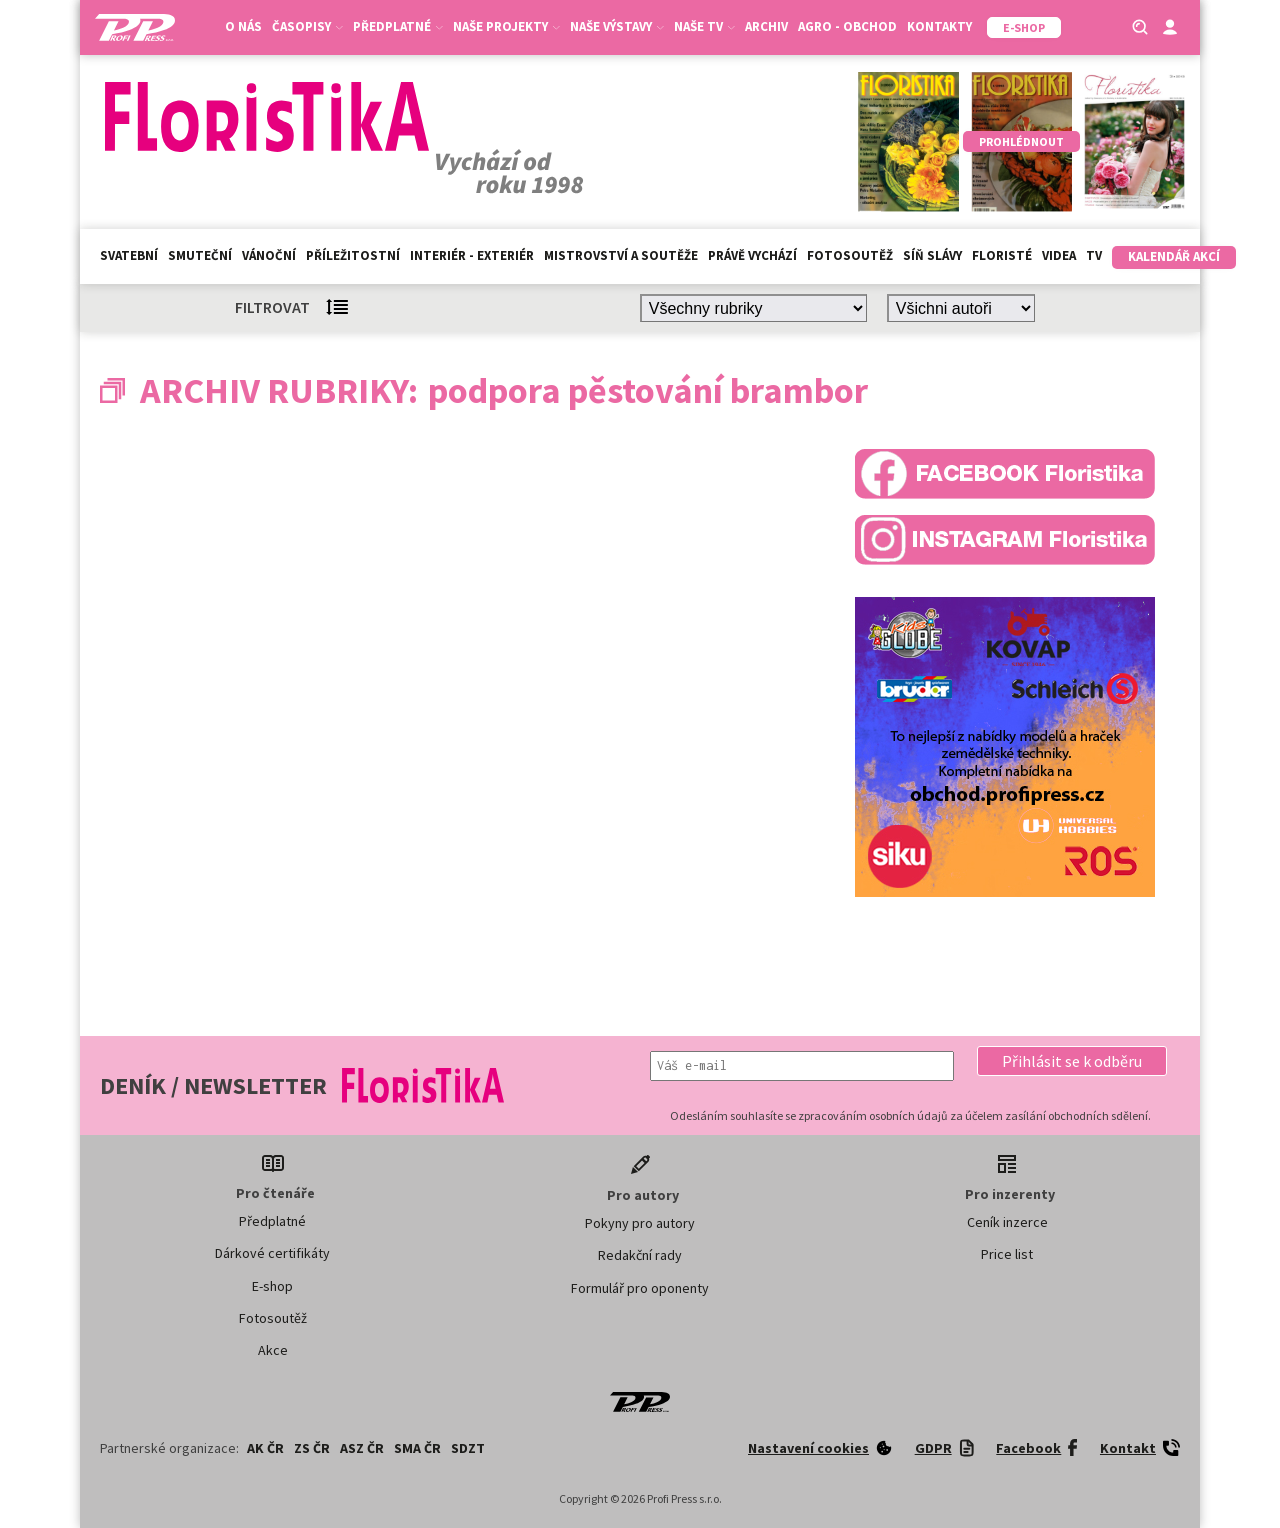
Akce (273, 1350)
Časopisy (307, 26)
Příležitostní (353, 255)
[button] (1072, 1061)
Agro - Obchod (847, 26)
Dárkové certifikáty (272, 1253)
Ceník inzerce (1007, 1222)
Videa (1059, 255)
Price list (1007, 1254)
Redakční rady (640, 1255)
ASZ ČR (362, 1448)
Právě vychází (752, 255)
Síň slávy (932, 255)
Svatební (129, 255)
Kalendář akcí (1174, 256)
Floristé (1002, 255)
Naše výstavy (617, 26)
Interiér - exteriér (472, 255)
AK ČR (265, 1448)
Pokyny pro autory (640, 1223)
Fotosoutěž (850, 255)
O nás (243, 26)
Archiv (766, 26)
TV (1094, 255)
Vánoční (269, 255)
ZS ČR (312, 1448)
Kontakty (939, 26)
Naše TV (704, 26)
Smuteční (200, 255)
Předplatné (398, 26)
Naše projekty (506, 26)
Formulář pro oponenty (640, 1288)
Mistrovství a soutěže (621, 255)
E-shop (272, 1286)
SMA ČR (417, 1448)
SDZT (468, 1448)
